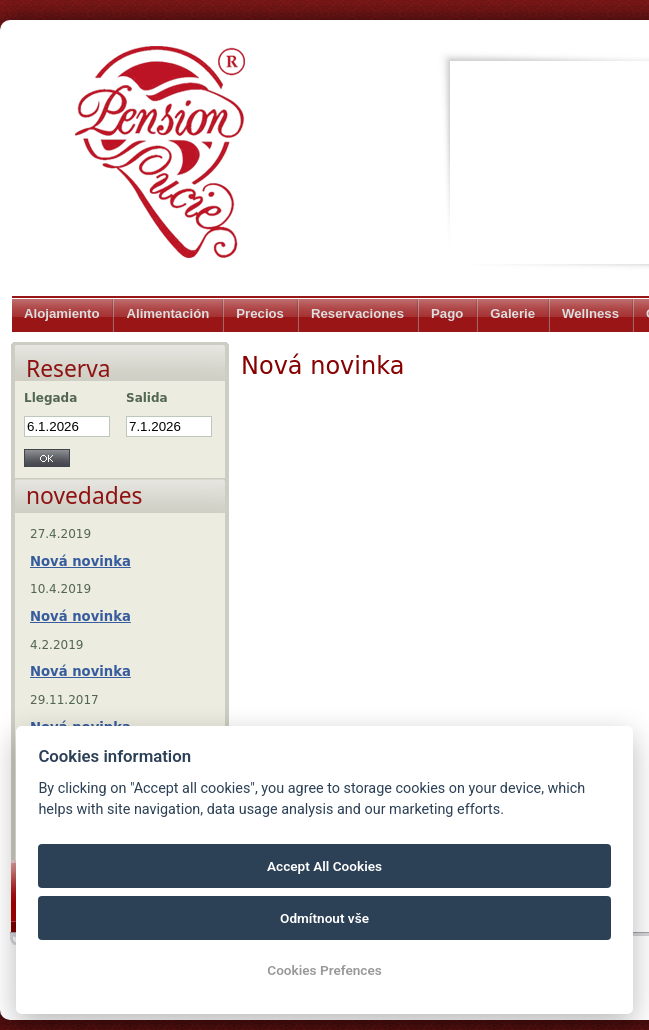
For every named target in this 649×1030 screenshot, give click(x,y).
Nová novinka (80, 561)
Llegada (50, 398)
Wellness (590, 313)
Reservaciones (357, 313)
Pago (447, 313)
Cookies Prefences (324, 970)
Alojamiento (61, 313)
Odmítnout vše (324, 918)
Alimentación (167, 313)
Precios (260, 313)
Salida (147, 398)
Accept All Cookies (324, 866)
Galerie (512, 313)
